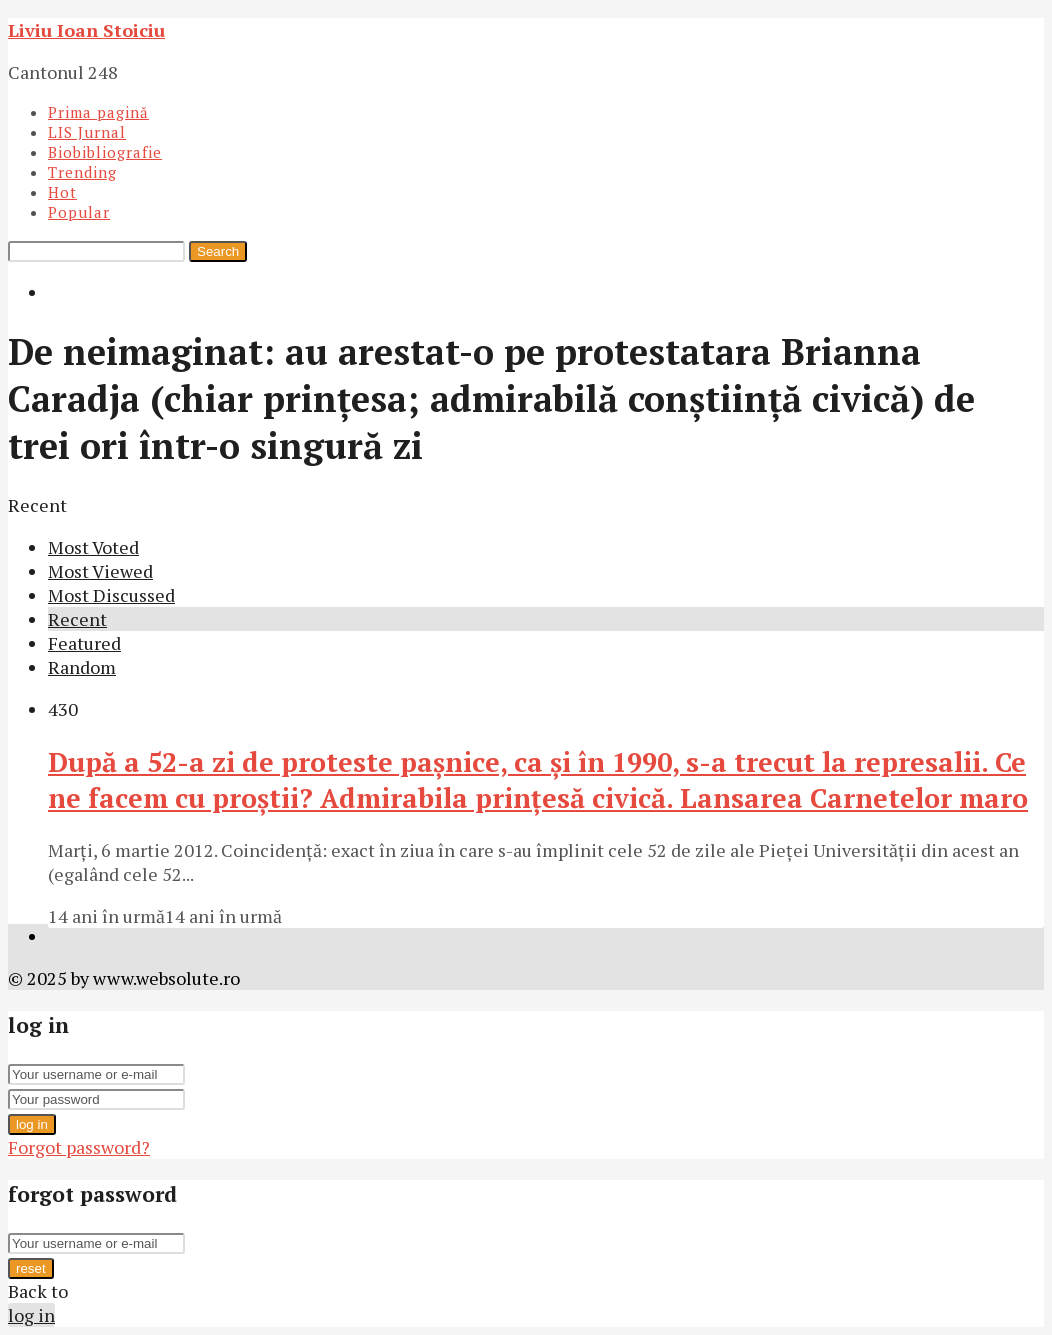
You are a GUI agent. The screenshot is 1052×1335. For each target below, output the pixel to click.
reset (31, 1268)
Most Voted (93, 547)
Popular (79, 212)
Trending (82, 172)
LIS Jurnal (87, 132)
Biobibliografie (105, 152)
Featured (84, 643)
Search (218, 251)
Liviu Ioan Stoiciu (86, 30)
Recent (77, 619)
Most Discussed (111, 595)
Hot (62, 192)
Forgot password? (79, 1147)
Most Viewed (100, 571)
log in (32, 1124)
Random (82, 667)
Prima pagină (98, 112)
